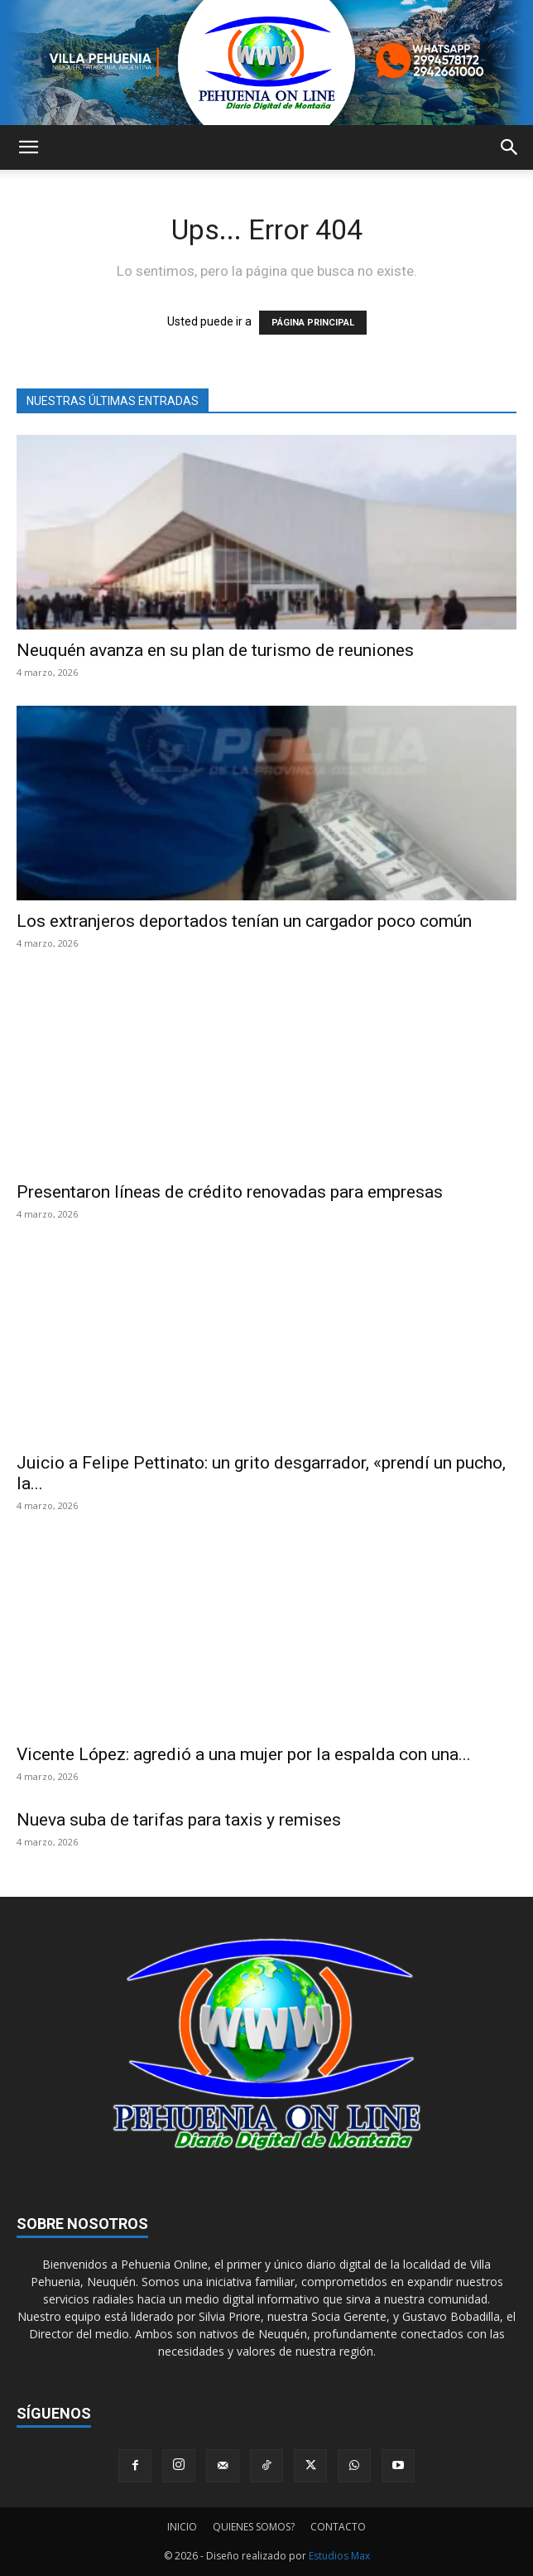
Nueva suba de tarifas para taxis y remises (179, 1820)
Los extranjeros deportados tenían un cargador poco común (244, 921)
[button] (28, 147)
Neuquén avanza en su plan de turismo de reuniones (215, 650)
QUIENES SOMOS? (254, 2527)
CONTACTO (338, 2527)
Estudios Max (339, 2556)
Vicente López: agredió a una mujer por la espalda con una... (244, 1754)
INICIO (182, 2527)
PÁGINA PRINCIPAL (312, 322)
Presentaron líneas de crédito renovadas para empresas (230, 1192)
